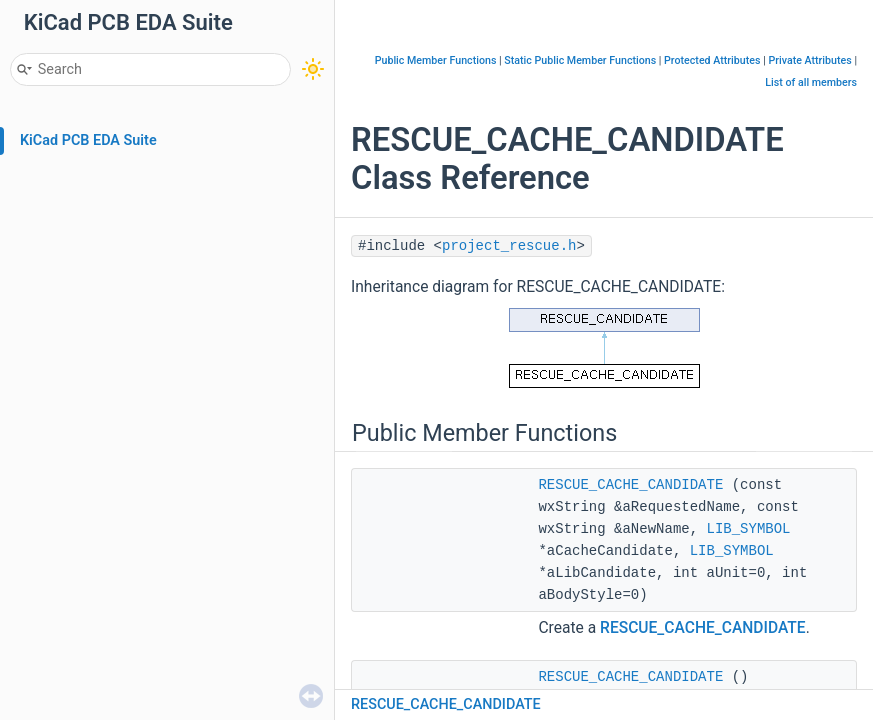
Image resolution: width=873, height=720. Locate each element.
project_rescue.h (509, 246)
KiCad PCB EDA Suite (88, 140)
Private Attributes (809, 60)
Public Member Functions (436, 60)
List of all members (811, 82)
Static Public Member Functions (580, 60)
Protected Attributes (712, 60)
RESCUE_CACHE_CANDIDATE (630, 485)
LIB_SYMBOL (748, 529)
